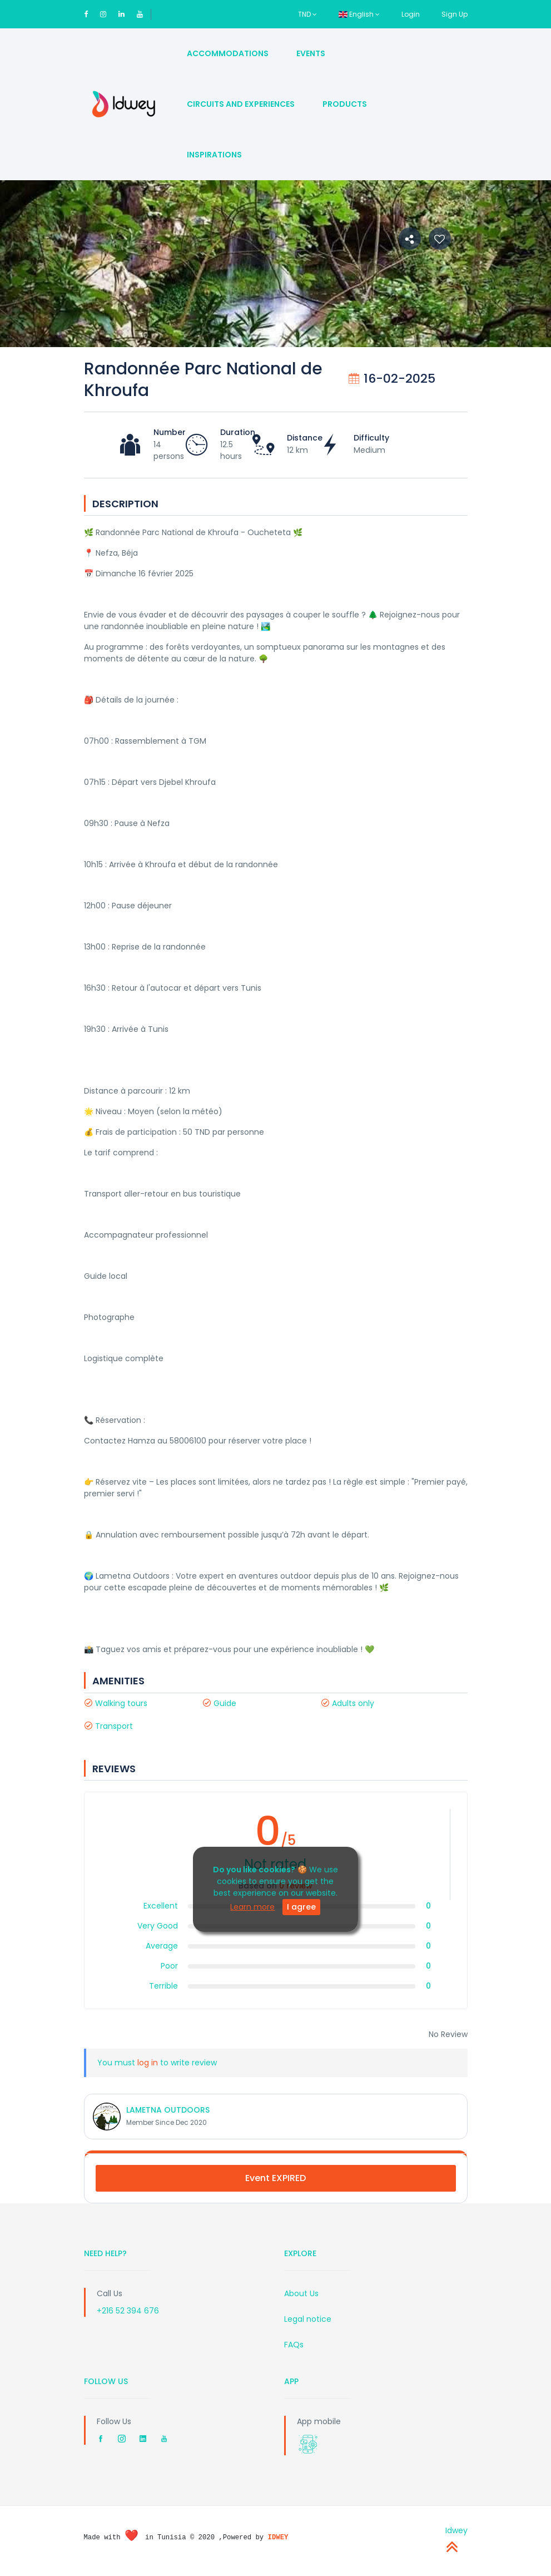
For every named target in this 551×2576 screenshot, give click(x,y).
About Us (301, 2293)
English (359, 14)
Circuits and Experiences (241, 104)
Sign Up (454, 14)
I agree (301, 1906)
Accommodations (228, 53)
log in (147, 2062)
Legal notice (307, 2319)
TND (307, 14)
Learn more (252, 1906)
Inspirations (214, 154)
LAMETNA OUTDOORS (168, 2109)
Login (410, 14)
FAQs (294, 2344)
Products (344, 104)
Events (310, 53)
